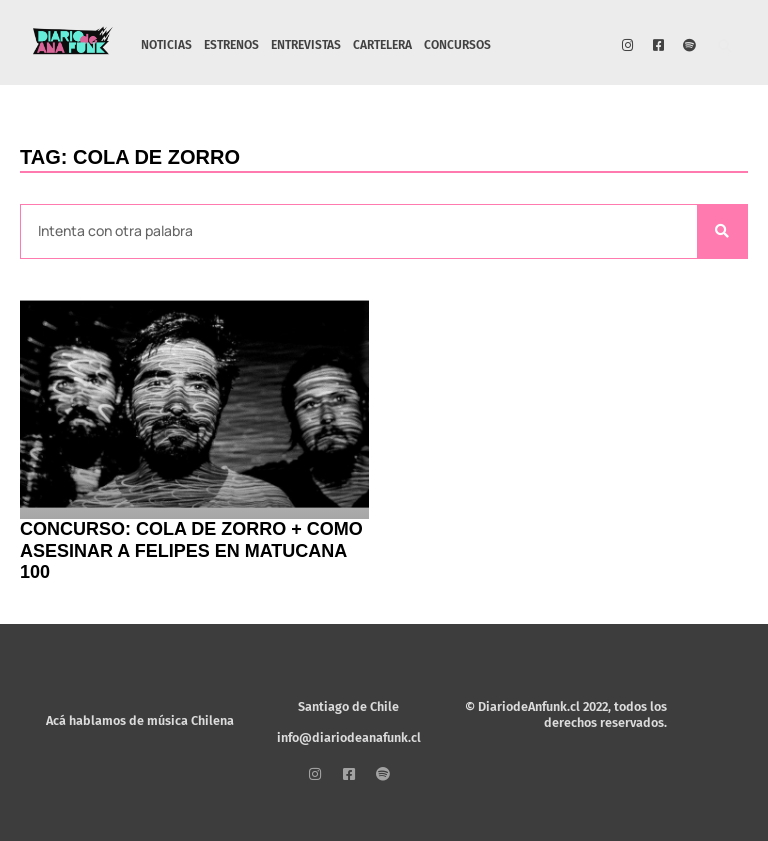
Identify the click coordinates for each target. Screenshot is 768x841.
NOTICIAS (166, 45)
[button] (725, 47)
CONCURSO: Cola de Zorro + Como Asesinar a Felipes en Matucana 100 (191, 550)
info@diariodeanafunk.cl (349, 737)
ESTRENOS (231, 45)
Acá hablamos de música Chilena (140, 720)
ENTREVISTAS (306, 45)
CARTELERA (382, 45)
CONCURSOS (457, 45)
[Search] (722, 231)
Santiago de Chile (348, 706)
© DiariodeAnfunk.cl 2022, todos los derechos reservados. (566, 714)
